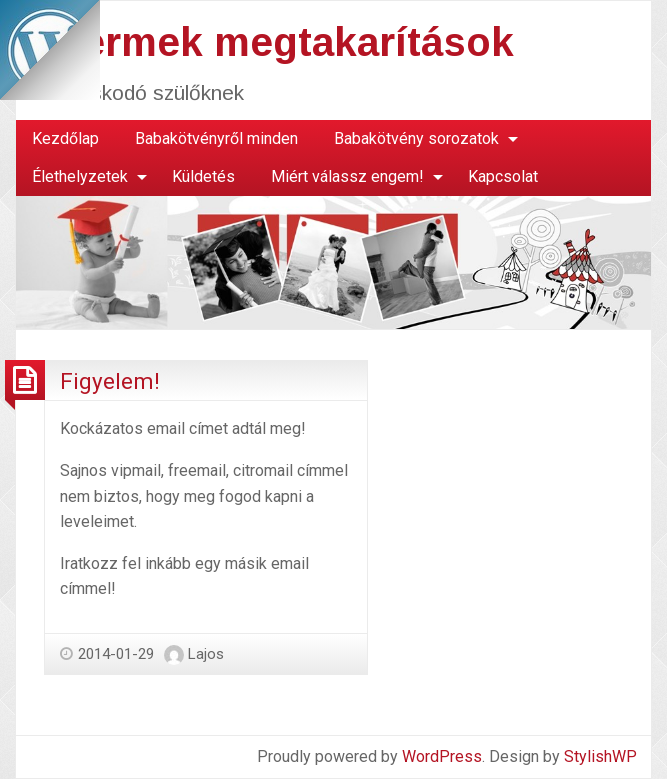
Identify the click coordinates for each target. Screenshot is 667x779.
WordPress (442, 756)
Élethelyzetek (80, 176)
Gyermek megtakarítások (271, 42)
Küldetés (203, 176)
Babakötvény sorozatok (416, 138)
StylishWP (600, 756)
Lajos (206, 654)
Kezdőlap (65, 138)
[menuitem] (65, 139)
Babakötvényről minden (216, 138)
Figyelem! (110, 381)
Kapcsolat (503, 176)
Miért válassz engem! (347, 176)
